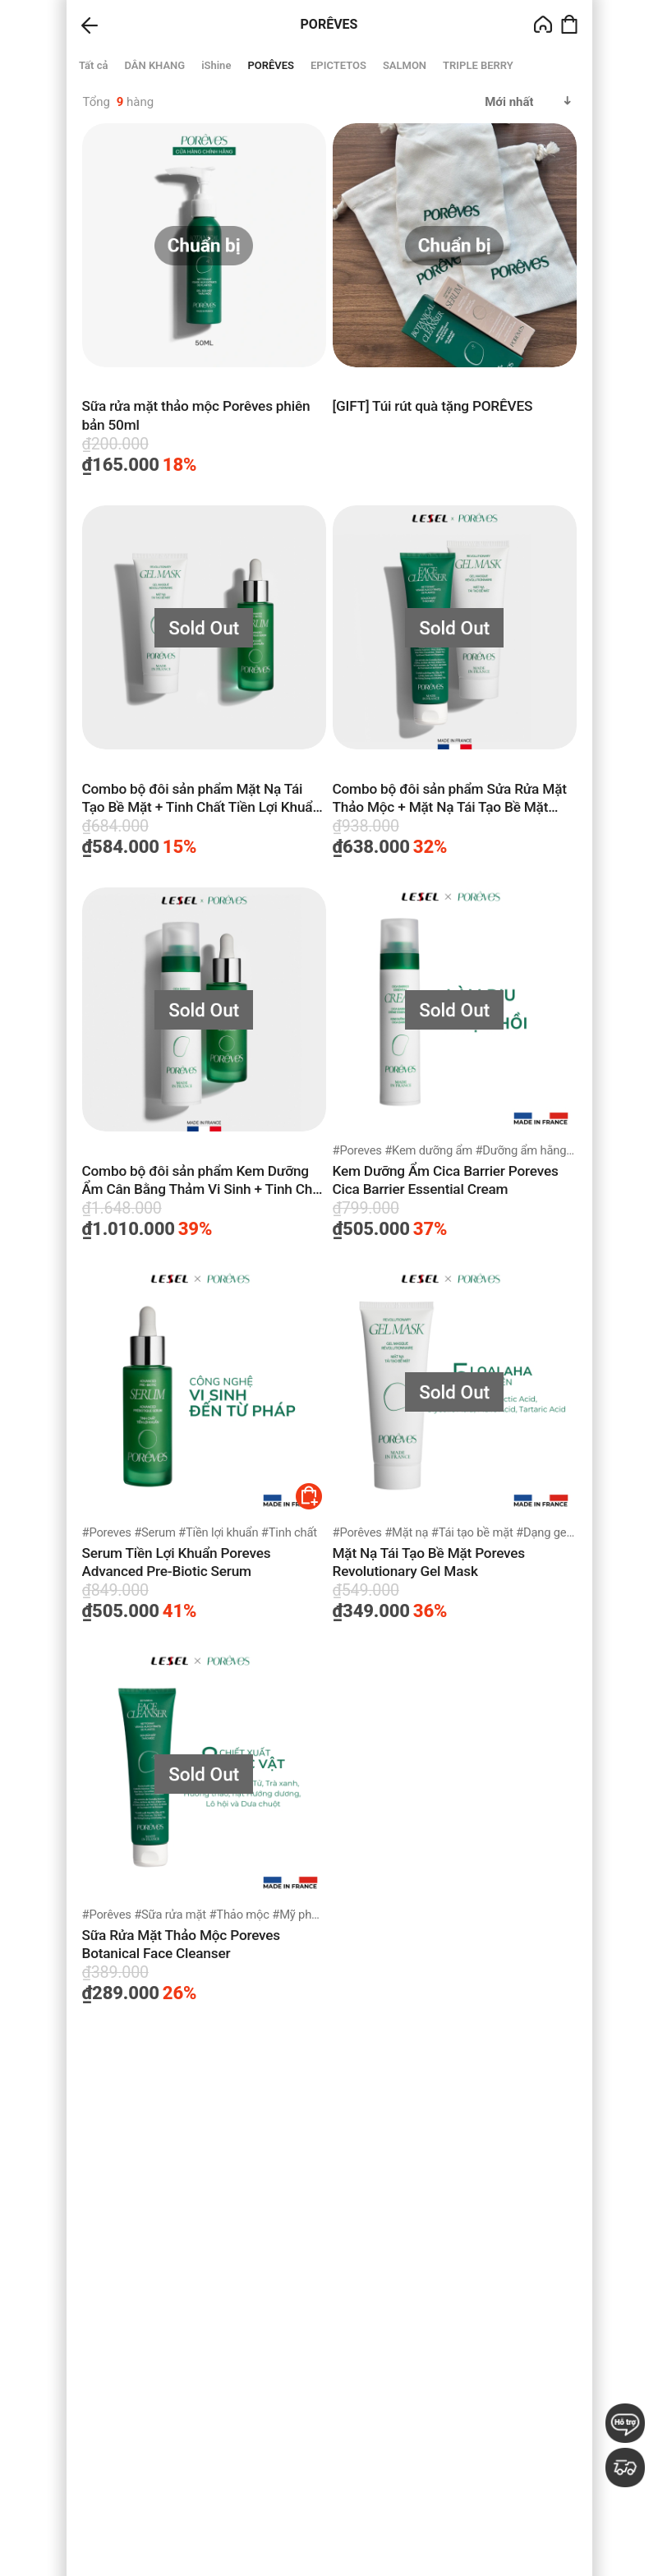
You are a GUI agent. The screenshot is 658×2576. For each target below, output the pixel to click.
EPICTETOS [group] (338, 65)
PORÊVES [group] (270, 65)
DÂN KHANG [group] (154, 65)
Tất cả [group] (93, 65)
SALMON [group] (404, 65)
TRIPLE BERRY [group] (478, 65)
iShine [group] (216, 65)
